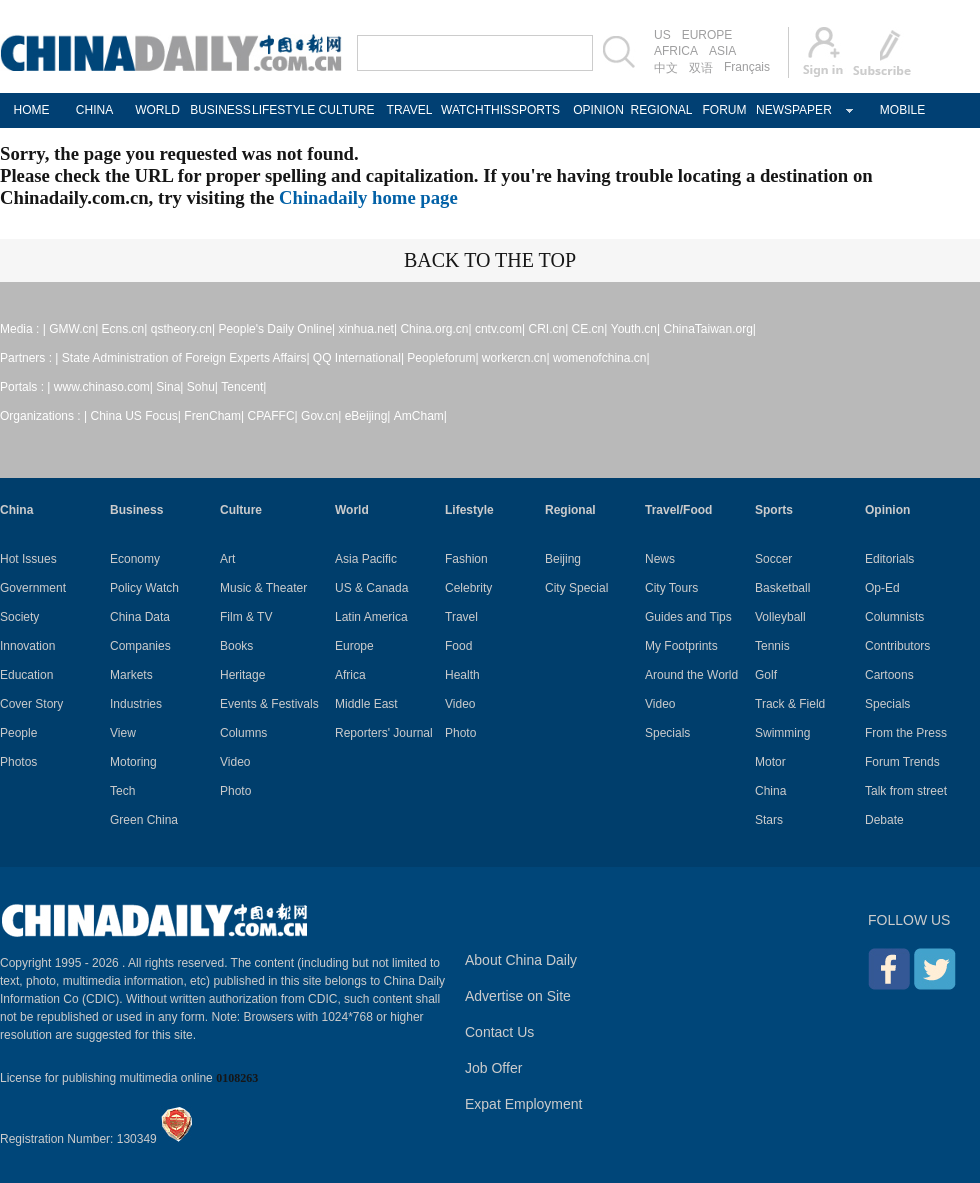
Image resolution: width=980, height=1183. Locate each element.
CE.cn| (590, 329)
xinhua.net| (368, 329)
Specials (667, 733)
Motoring (133, 762)
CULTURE (347, 110)
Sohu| (202, 387)
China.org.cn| (435, 329)
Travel (461, 617)
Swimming (782, 733)
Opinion (887, 510)
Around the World (691, 675)
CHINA (94, 110)
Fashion (466, 559)
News (660, 559)
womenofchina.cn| (601, 358)
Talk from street (906, 791)
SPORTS (535, 110)
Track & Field (790, 704)
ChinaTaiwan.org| (709, 329)
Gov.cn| (321, 416)
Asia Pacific (366, 559)
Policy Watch (144, 588)
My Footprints (681, 646)
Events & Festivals (269, 704)
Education (26, 675)
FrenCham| (214, 416)
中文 (666, 68)
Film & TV (246, 617)
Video (235, 762)
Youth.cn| (635, 329)
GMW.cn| (73, 329)
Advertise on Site (518, 996)
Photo (235, 791)
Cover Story (31, 704)
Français (747, 67)
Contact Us (499, 1032)
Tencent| (243, 387)
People (18, 733)
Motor (770, 762)
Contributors (897, 646)
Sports (774, 510)
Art (227, 559)
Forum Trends (902, 762)
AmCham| (420, 416)
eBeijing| (368, 416)
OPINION (598, 110)
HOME (32, 110)
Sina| (169, 387)
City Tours (671, 588)
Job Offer (493, 1068)
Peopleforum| (442, 358)
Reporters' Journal (384, 733)
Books (236, 646)
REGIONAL (661, 110)
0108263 (237, 1078)
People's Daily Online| (276, 329)
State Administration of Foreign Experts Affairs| (186, 358)
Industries (136, 704)
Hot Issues (28, 559)
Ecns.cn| (125, 329)
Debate (884, 820)
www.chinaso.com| (103, 387)
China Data (140, 617)
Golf (766, 675)
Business (136, 510)
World (352, 510)
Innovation (27, 646)
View (123, 733)
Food (458, 646)
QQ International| (358, 358)
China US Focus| (136, 416)
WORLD (157, 110)
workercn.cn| (516, 358)
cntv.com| (500, 329)
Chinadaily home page (368, 197)
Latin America (371, 617)
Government (33, 588)
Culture (241, 510)
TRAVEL (410, 110)
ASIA (722, 51)
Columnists (894, 617)
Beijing (563, 559)
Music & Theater (263, 588)
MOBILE (902, 110)
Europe (354, 646)
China (16, 510)
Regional (570, 510)
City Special (576, 588)
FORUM (725, 110)
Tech (122, 791)
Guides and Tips (688, 617)
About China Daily (521, 960)
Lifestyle (469, 510)
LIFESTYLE (283, 110)
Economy (135, 559)
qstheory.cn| (183, 329)
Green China (144, 820)
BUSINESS (220, 110)
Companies (140, 646)
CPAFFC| (273, 416)
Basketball (782, 588)
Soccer (773, 559)
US (662, 35)
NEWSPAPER (787, 110)
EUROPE (707, 35)
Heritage (242, 675)
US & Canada (371, 588)
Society (19, 617)
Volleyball (780, 617)
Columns (243, 733)
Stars (769, 820)
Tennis (772, 646)
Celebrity (468, 588)
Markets (131, 675)
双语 (701, 68)
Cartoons (889, 675)
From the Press (906, 733)
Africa (350, 675)
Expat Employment (524, 1104)
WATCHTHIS (472, 110)
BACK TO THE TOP (490, 260)
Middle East (366, 704)
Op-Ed (882, 588)
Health (462, 675)
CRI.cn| (548, 329)
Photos (18, 762)
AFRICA (676, 51)
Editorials (889, 559)
